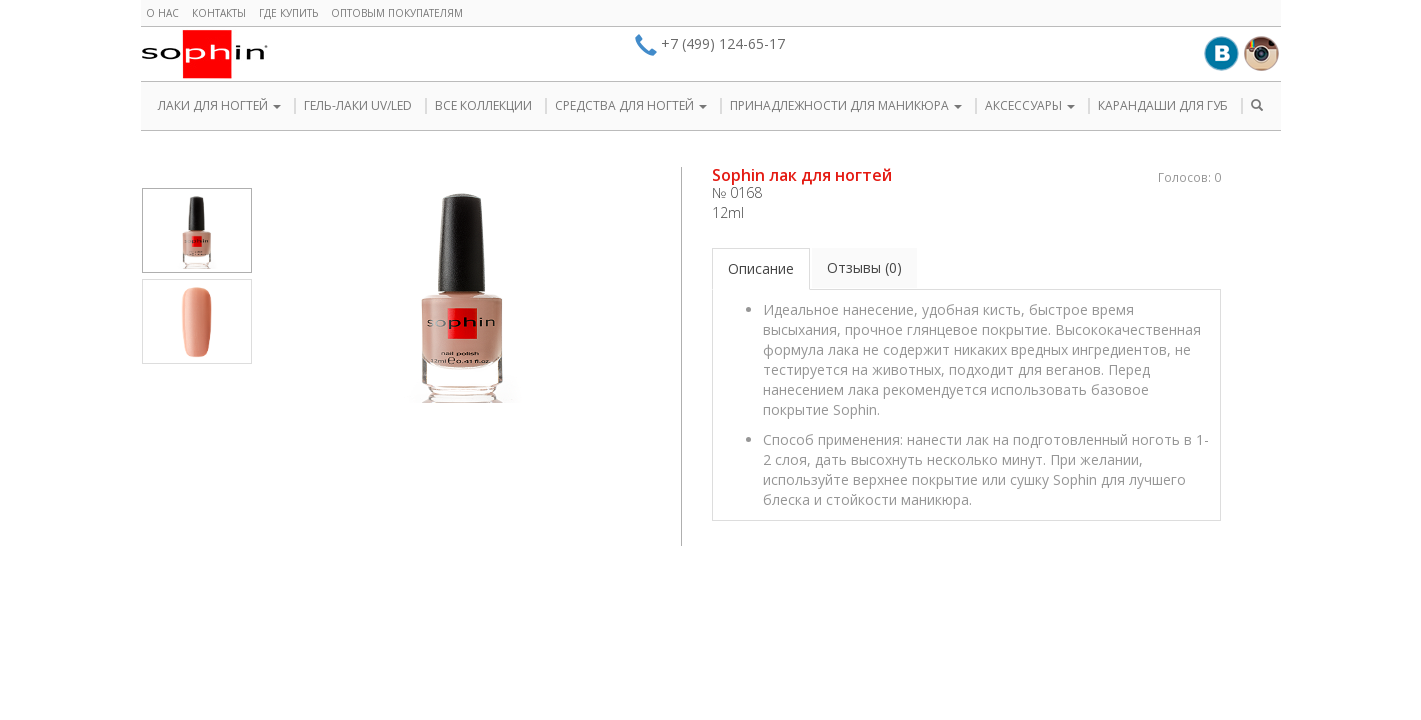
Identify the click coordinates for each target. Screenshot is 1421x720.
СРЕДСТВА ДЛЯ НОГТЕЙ (631, 105)
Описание (761, 268)
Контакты (219, 13)
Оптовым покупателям (397, 13)
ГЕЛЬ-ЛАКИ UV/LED (358, 105)
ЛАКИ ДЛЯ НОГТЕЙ (219, 105)
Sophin (204, 54)
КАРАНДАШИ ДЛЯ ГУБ (1163, 105)
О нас (162, 13)
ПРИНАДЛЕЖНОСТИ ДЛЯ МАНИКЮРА (846, 105)
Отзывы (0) (864, 267)
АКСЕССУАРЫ (1030, 105)
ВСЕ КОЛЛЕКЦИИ (483, 105)
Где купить (288, 13)
